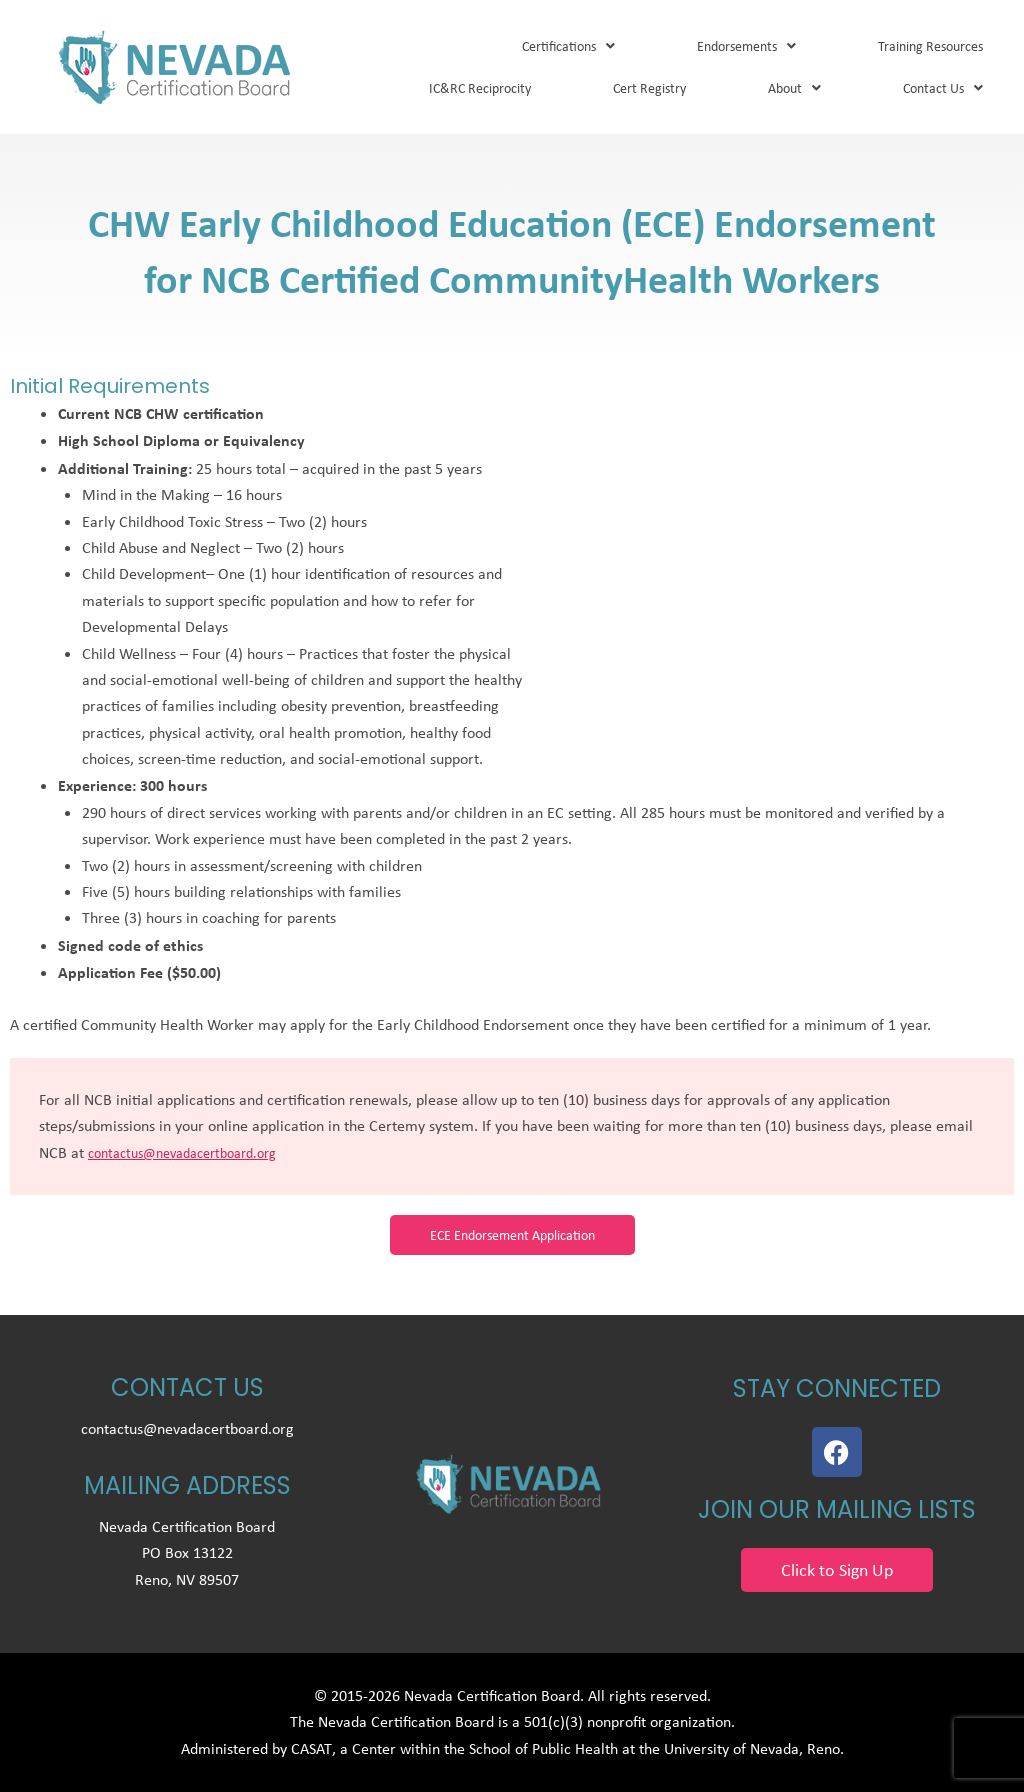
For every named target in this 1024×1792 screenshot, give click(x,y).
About (794, 88)
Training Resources (930, 46)
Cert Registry (649, 88)
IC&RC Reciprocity (480, 88)
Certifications (568, 46)
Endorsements (746, 46)
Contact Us (943, 88)
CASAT (311, 1748)
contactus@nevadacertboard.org (182, 1153)
